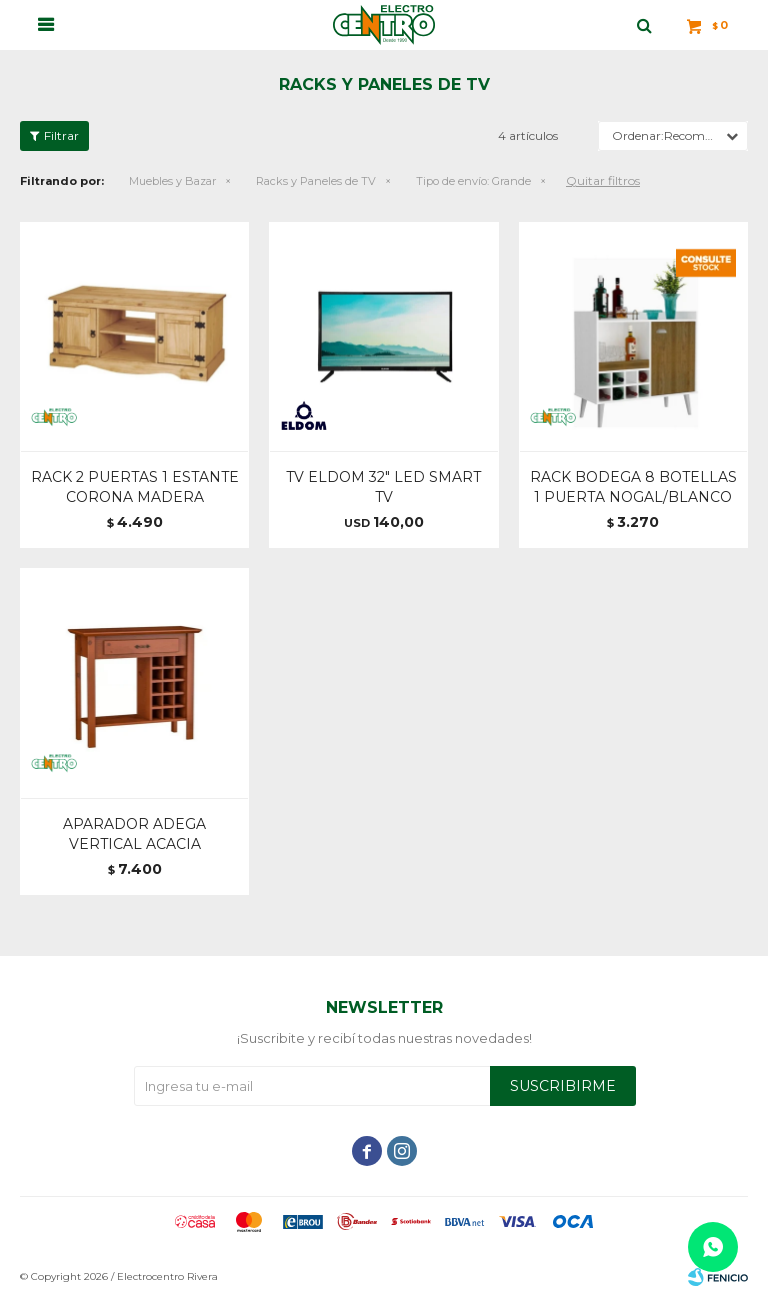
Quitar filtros (603, 180)
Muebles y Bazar (172, 181)
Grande (473, 181)
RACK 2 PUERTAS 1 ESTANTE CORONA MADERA (135, 487)
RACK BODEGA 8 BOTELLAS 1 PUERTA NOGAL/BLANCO (633, 487)
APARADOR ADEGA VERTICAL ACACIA (134, 834)
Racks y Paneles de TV (316, 181)
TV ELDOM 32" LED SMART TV (383, 487)
